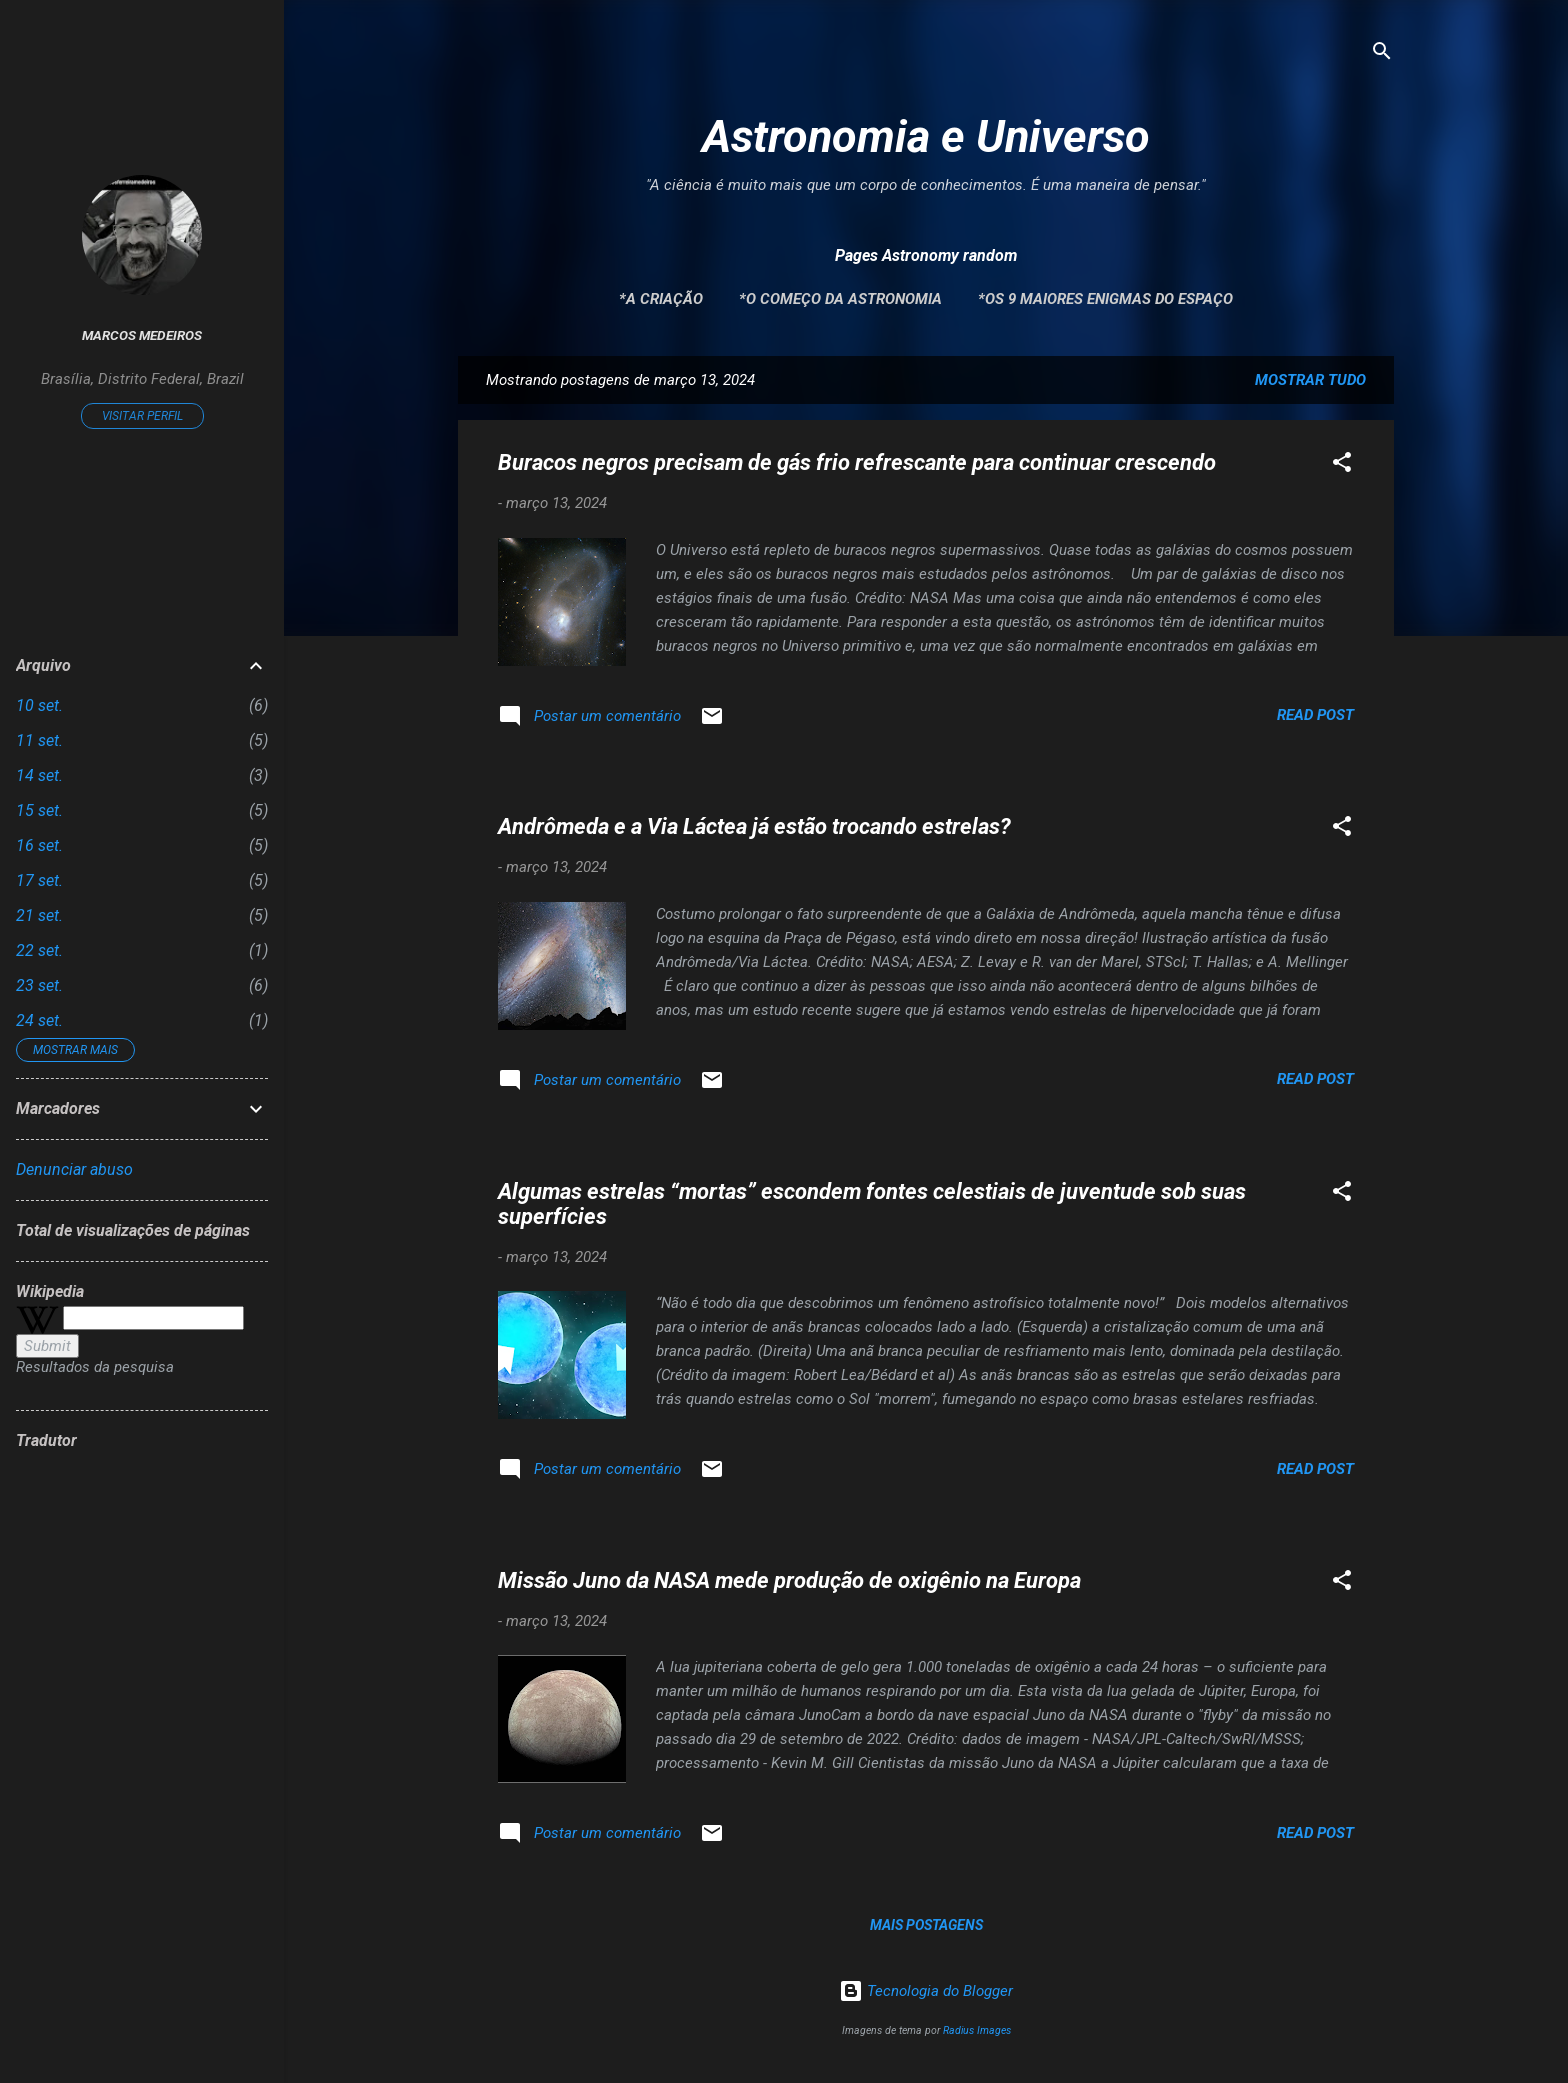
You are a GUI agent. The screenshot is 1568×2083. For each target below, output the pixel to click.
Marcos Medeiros (142, 335)
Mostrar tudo (1310, 380)
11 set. (39, 740)
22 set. (39, 950)
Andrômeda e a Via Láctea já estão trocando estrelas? (754, 826)
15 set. (39, 810)
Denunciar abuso (74, 1169)
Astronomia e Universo (926, 136)
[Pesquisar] (1382, 54)
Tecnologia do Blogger (926, 1991)
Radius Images (977, 2030)
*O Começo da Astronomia (840, 299)
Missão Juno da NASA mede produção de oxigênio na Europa (789, 1580)
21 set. (39, 915)
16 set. (39, 845)
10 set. (39, 705)
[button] (1342, 465)
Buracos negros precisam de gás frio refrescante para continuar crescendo (857, 462)
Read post (1315, 715)
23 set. (39, 985)
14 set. (39, 775)
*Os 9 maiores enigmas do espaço (1105, 299)
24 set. (39, 1020)
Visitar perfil (142, 416)
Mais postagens (926, 1925)
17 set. (39, 880)
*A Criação (661, 299)
